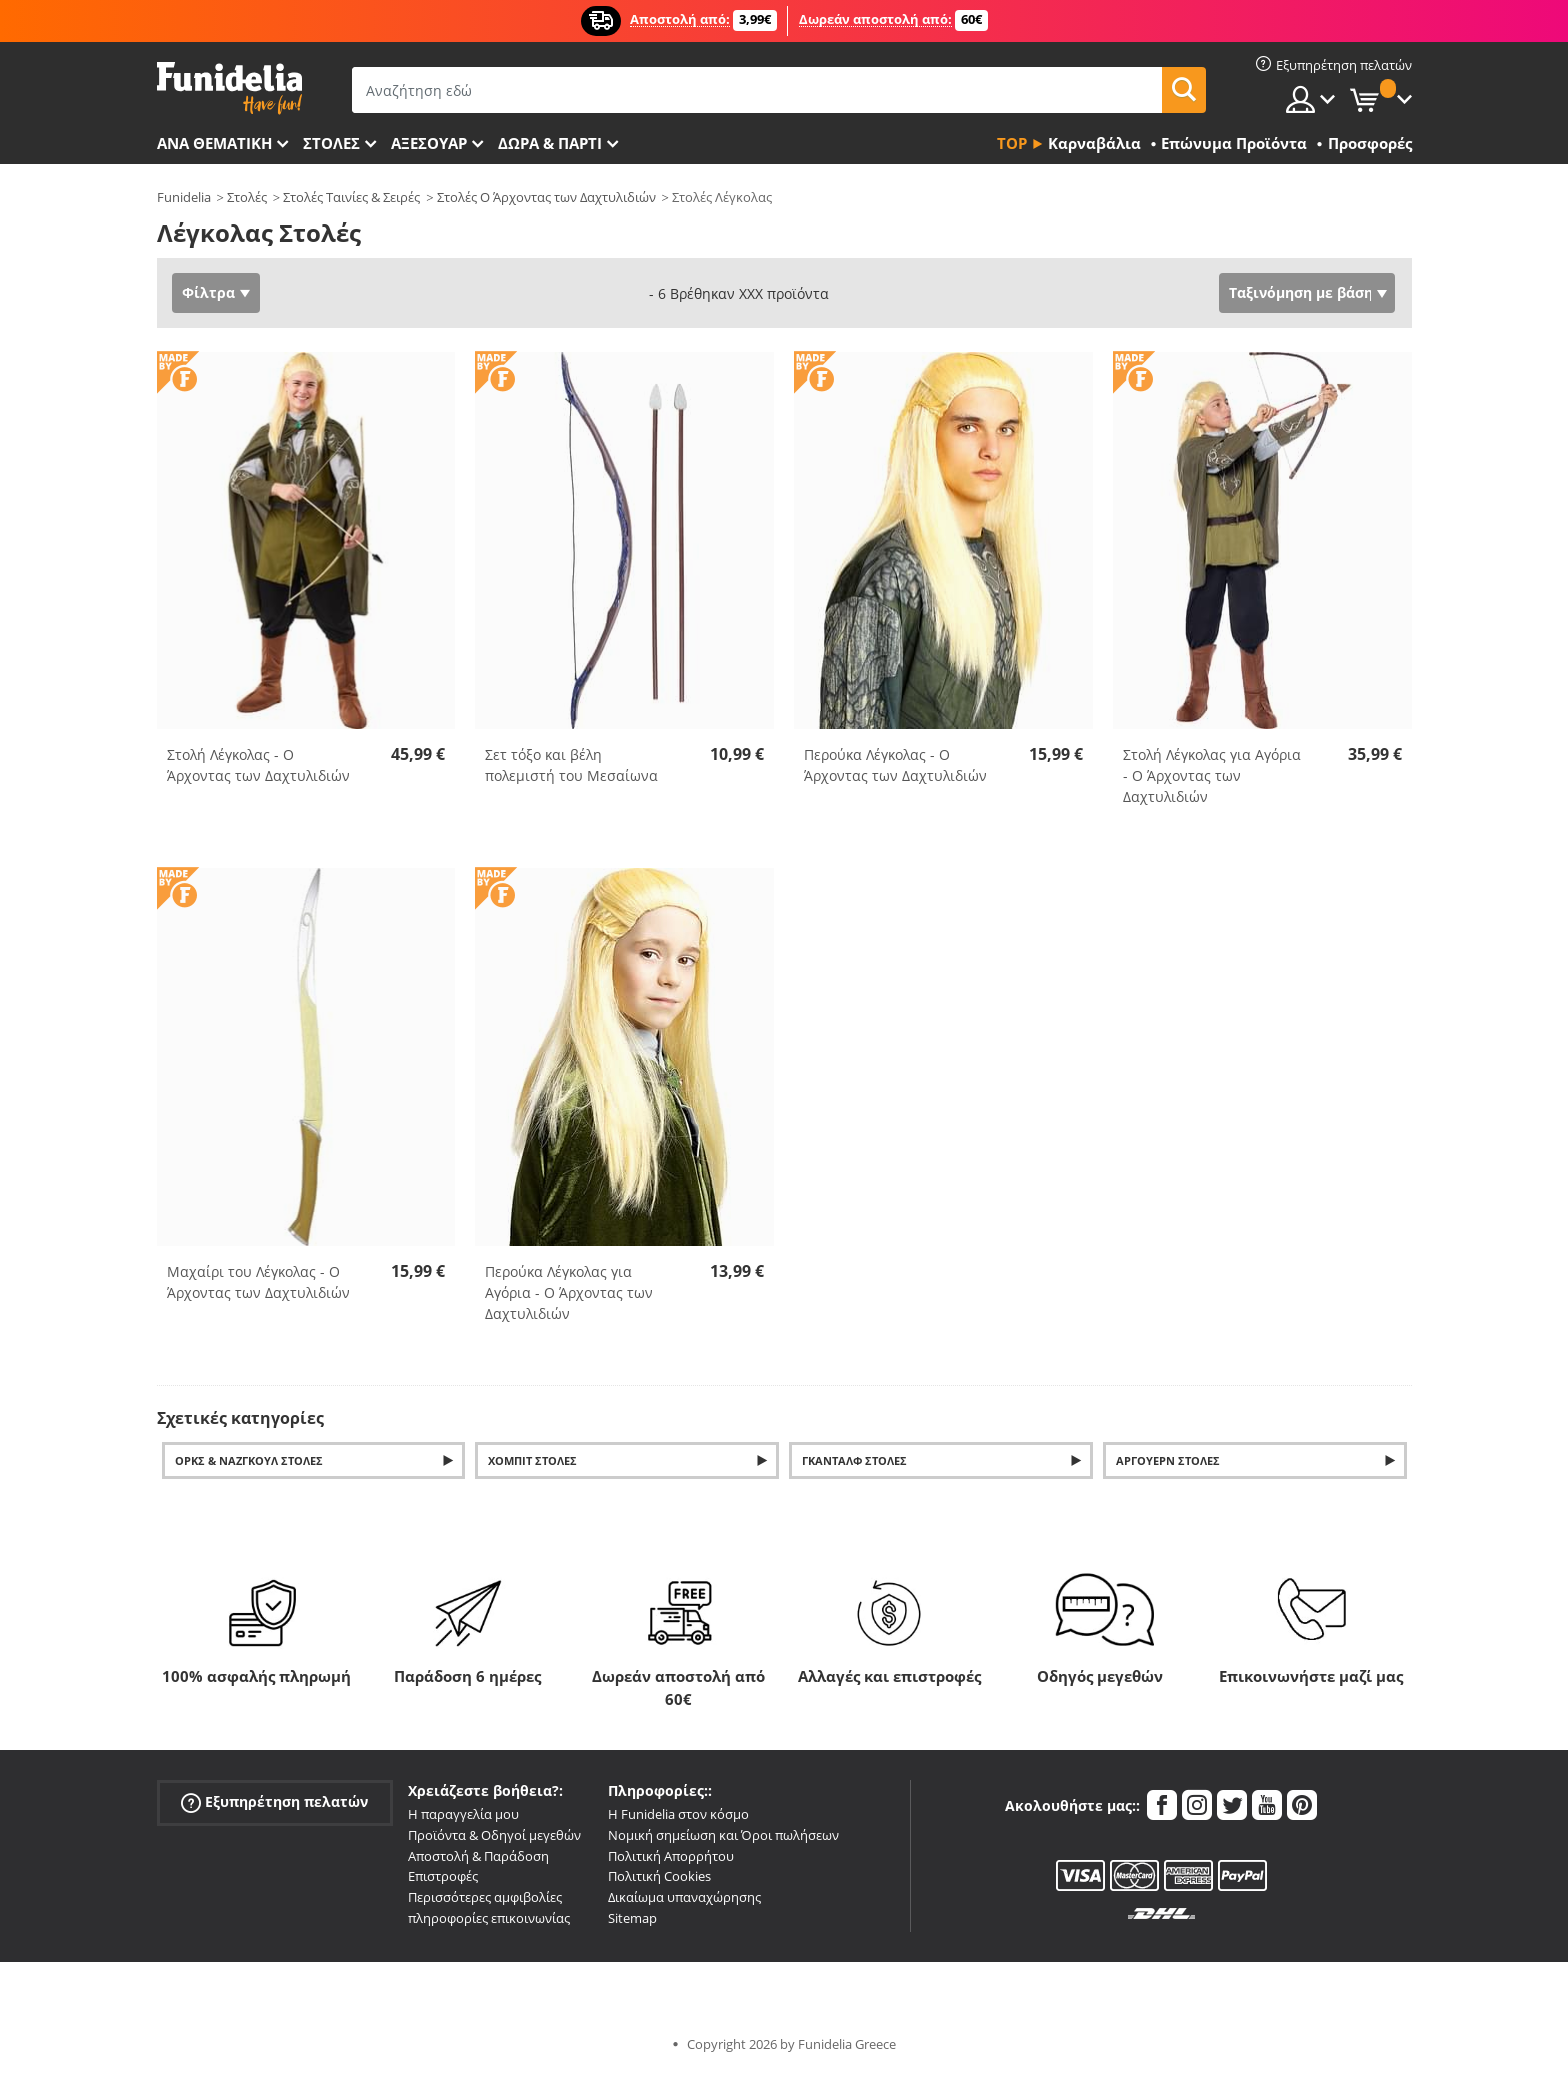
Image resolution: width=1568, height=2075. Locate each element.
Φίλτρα (208, 292)
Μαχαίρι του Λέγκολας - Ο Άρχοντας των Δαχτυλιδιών (258, 1282)
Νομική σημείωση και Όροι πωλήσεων (723, 1835)
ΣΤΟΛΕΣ (331, 143)
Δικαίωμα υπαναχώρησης (684, 1897)
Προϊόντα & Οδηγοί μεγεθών (494, 1835)
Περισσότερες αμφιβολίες (485, 1897)
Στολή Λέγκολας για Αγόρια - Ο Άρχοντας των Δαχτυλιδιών (1212, 775)
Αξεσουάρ (429, 143)
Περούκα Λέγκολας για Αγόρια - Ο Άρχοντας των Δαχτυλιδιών (569, 1292)
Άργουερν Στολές (1168, 1460)
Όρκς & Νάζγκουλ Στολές (249, 1460)
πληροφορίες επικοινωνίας (489, 1918)
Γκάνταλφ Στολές (854, 1460)
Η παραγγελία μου (463, 1814)
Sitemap (632, 1918)
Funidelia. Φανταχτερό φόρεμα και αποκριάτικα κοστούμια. (229, 88)
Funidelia (184, 197)
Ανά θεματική (214, 143)
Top (1012, 143)
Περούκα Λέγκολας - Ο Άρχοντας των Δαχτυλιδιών (895, 765)
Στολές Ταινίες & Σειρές (351, 197)
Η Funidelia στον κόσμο (678, 1814)
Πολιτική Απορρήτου (671, 1856)
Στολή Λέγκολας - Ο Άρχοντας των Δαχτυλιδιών (258, 765)
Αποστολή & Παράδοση (478, 1856)
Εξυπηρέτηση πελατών (274, 1802)
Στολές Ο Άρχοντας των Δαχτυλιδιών (546, 197)
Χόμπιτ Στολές (532, 1460)
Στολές (247, 197)
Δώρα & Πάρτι (550, 143)
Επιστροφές (443, 1876)
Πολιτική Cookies (659, 1876)
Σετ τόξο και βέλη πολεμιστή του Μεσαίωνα (571, 765)
